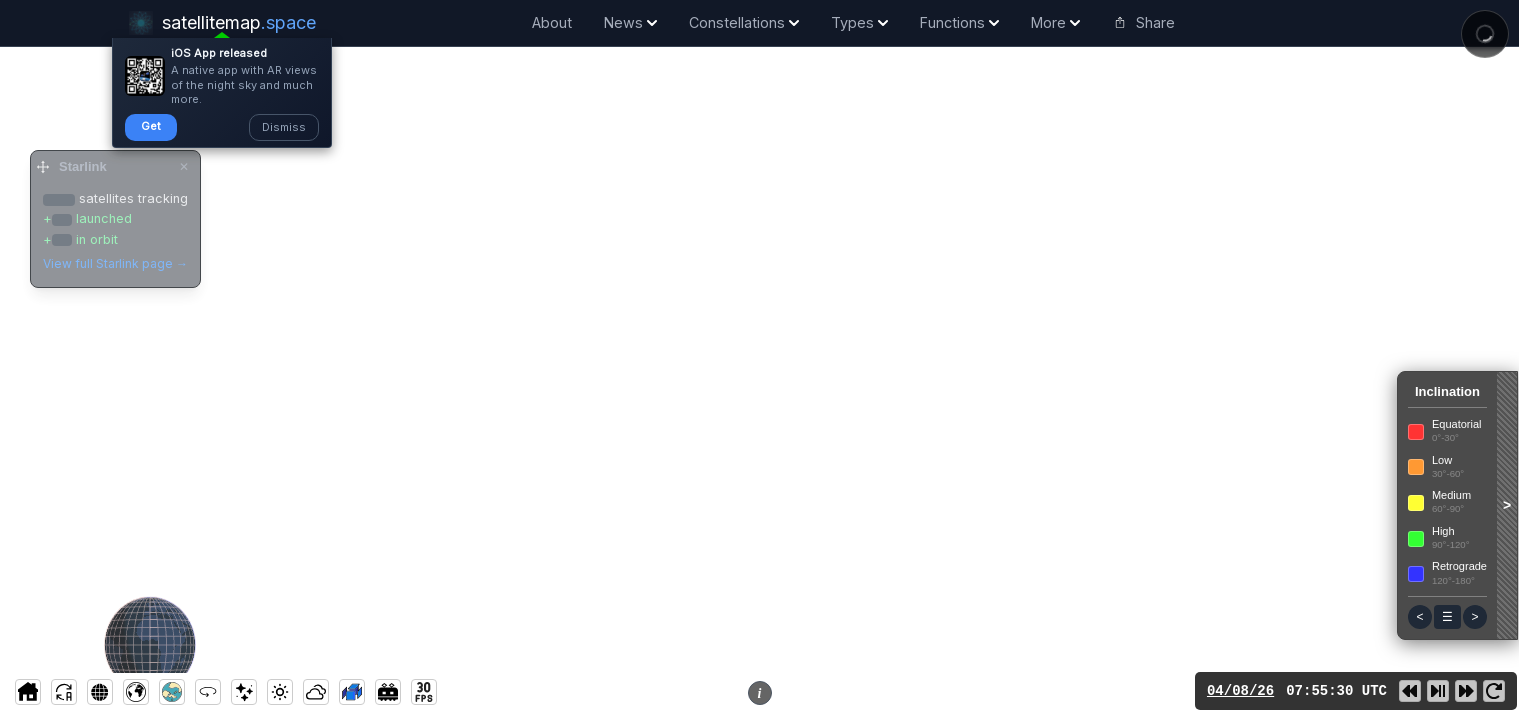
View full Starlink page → (115, 263)
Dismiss (284, 127)
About (552, 22)
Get (151, 126)
